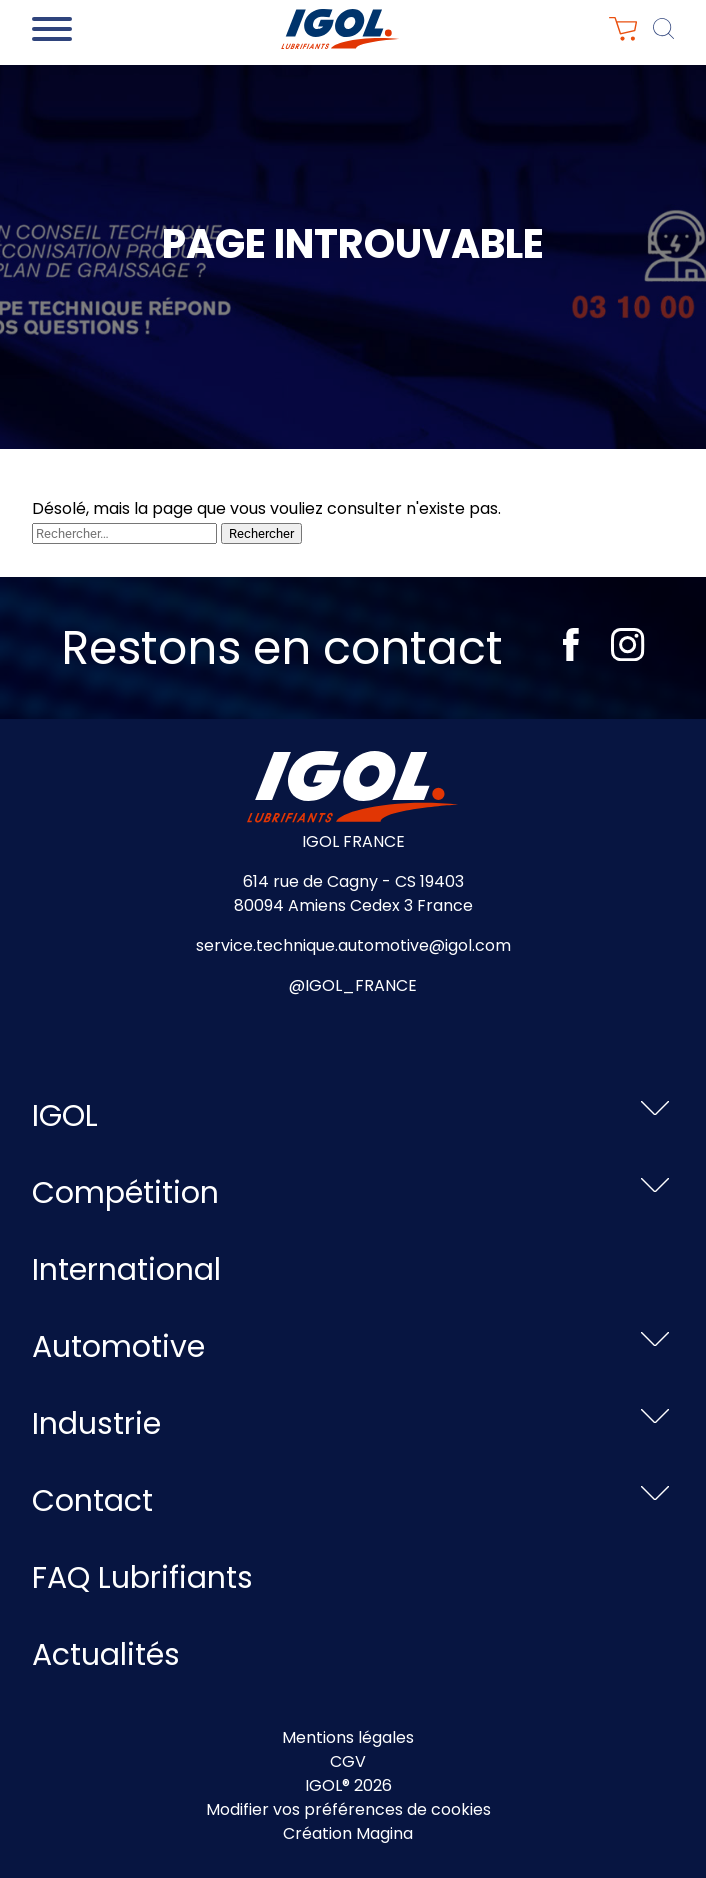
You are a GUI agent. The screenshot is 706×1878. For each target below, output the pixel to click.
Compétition (125, 1193)
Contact (92, 1501)
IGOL (65, 1116)
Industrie (96, 1424)
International (126, 1270)
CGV (348, 1761)
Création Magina (348, 1833)
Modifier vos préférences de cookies (348, 1809)
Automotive (118, 1347)
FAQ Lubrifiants (142, 1578)
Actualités (106, 1655)
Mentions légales (348, 1737)
